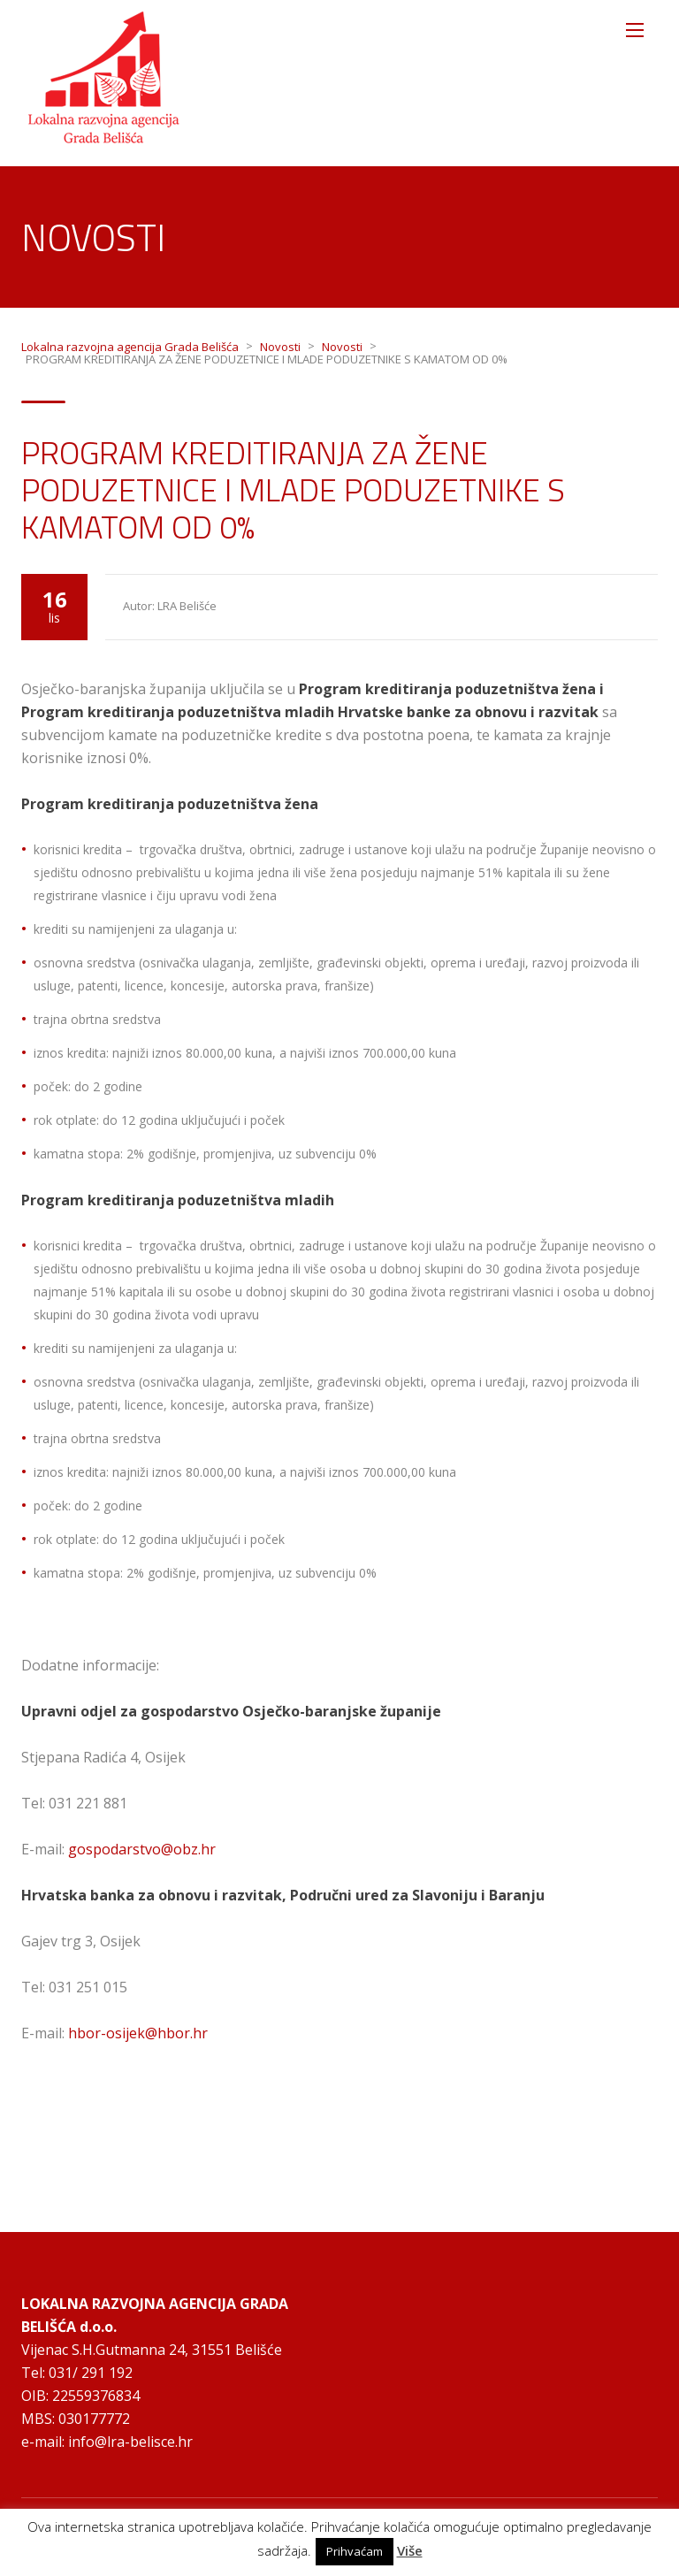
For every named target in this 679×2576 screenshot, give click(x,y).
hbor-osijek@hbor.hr (138, 2033)
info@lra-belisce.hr (130, 2441)
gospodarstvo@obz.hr (142, 1849)
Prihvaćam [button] (354, 2551)
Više (410, 2550)
